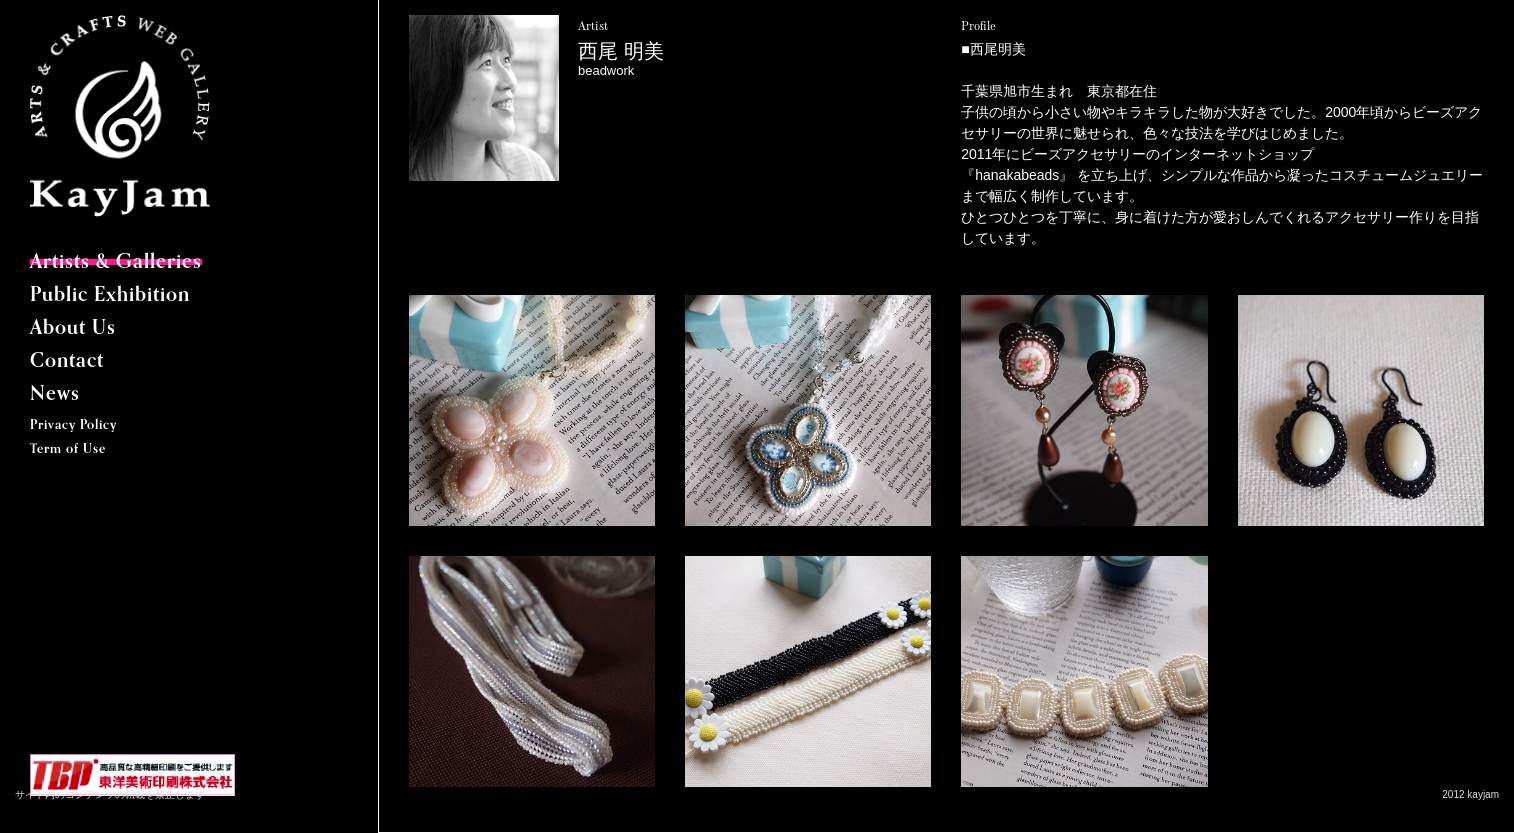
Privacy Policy (73, 425)
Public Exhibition (110, 296)
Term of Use (68, 449)
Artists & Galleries (116, 263)
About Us (73, 329)
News (55, 395)
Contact (67, 362)
